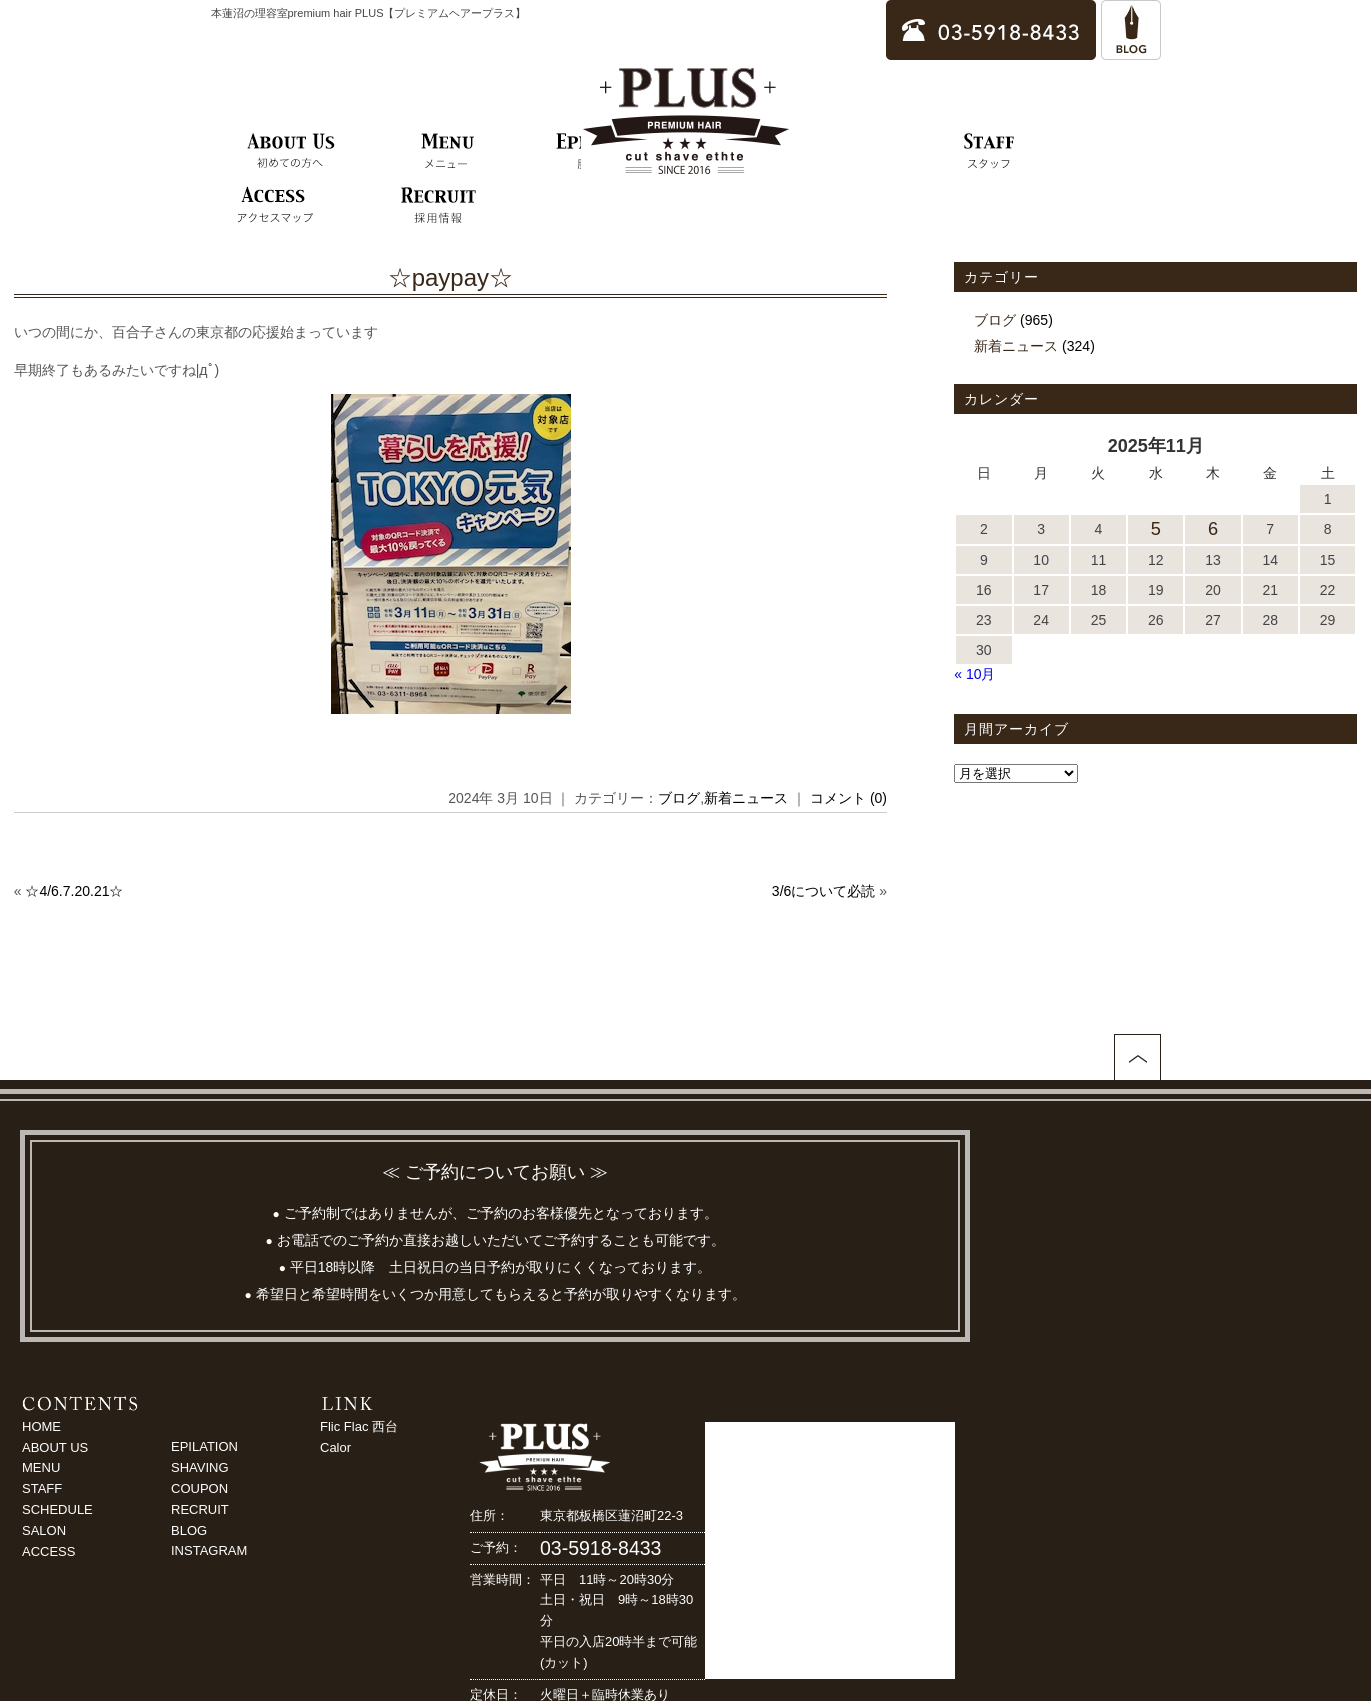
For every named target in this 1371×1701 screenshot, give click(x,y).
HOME (41, 1426)
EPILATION (204, 1446)
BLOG (189, 1530)
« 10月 (974, 674)
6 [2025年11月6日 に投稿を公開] (1213, 529)
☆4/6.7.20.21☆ (74, 891)
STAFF (42, 1488)
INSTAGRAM (209, 1550)
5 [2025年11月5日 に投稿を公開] (1156, 529)
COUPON (199, 1488)
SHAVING (200, 1467)
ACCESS (48, 1551)
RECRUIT (200, 1509)
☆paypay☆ (450, 277)
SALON (44, 1530)
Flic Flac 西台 (359, 1426)
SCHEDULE (57, 1509)
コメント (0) (848, 798)
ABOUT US (55, 1447)
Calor (335, 1447)
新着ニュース (746, 798)
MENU (41, 1467)
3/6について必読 (823, 891)
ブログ (679, 798)
